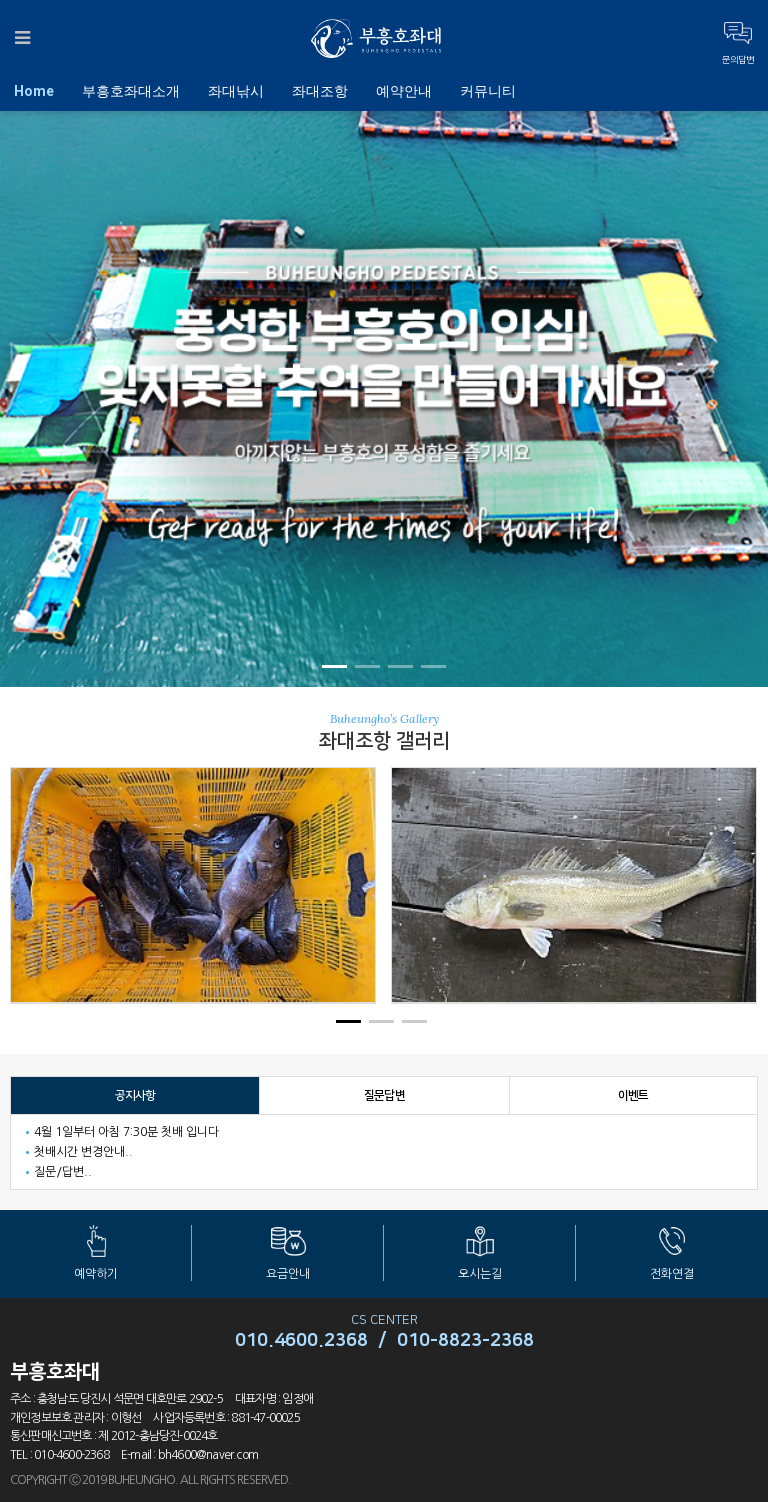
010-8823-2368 (465, 1341)
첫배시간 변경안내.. (83, 1152)
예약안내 (404, 91)
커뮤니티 (488, 91)
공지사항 (135, 1095)
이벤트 (633, 1095)
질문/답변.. (63, 1172)
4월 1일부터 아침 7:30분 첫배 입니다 (126, 1132)
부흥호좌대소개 (131, 91)
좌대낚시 (236, 91)
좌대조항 (320, 91)
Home (34, 91)
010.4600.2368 (301, 1341)
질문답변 (384, 1095)
